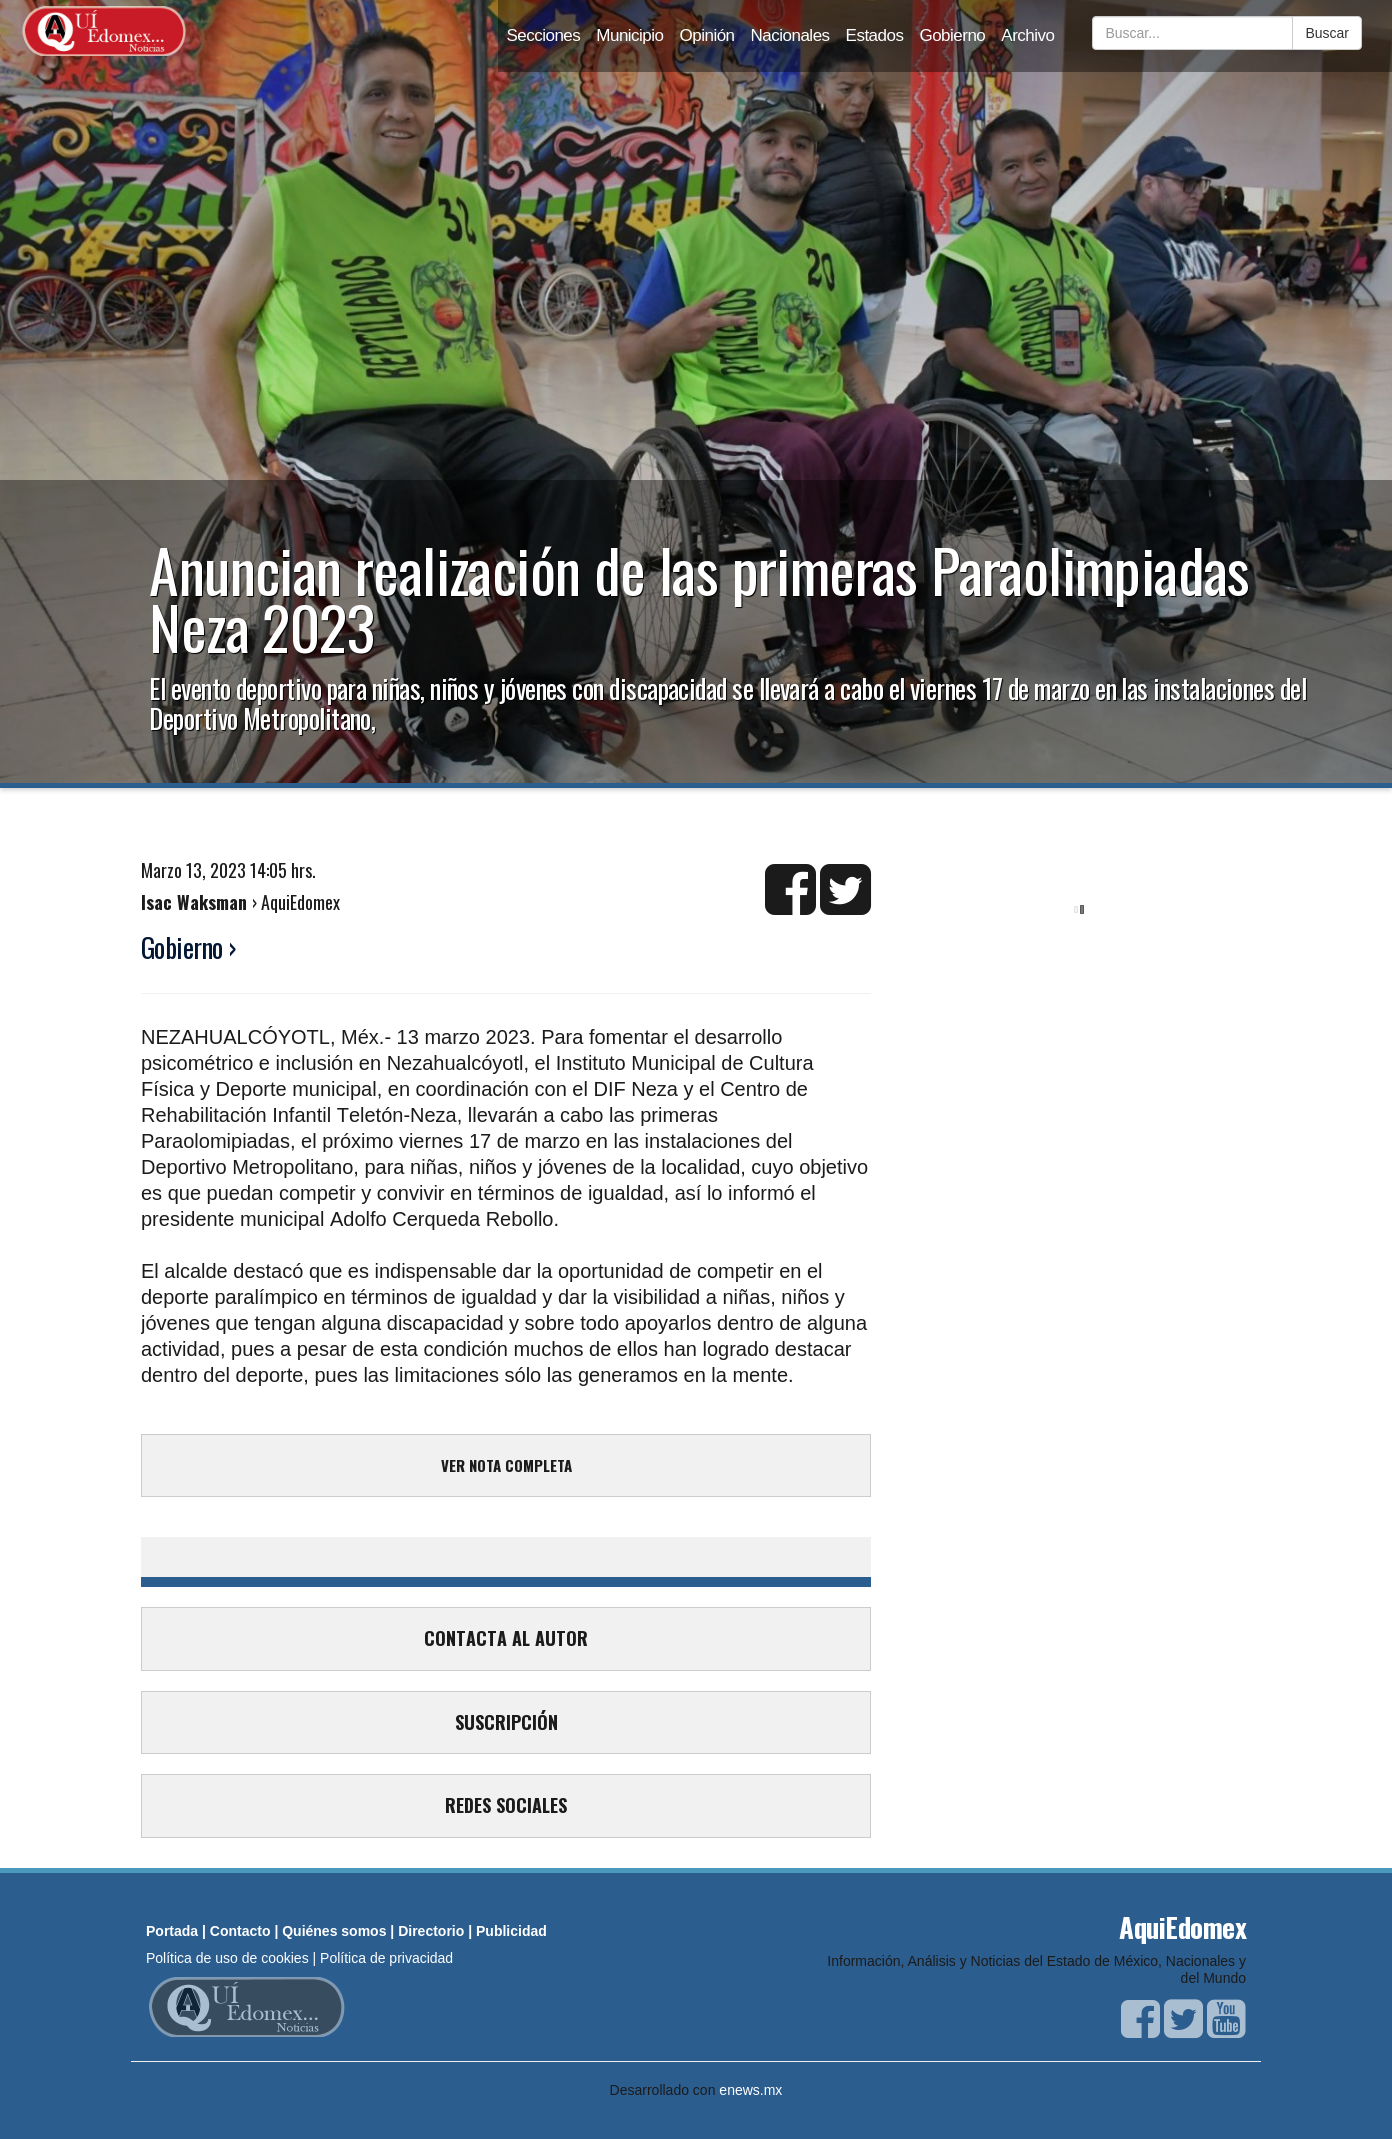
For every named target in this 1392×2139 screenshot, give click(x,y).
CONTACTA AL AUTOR (506, 1638)
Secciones (543, 35)
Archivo (1027, 35)
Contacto (240, 1931)
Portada (172, 1931)
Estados (875, 35)
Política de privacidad (386, 1958)
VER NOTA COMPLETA (506, 1465)
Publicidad (511, 1931)
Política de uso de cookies (227, 1958)
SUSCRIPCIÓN (506, 1722)
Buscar (1327, 33)
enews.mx (750, 2090)
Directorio (431, 1931)
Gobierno (952, 35)
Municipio (629, 35)
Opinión (707, 35)
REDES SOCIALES (506, 1805)
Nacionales (790, 35)
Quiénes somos (334, 1931)
